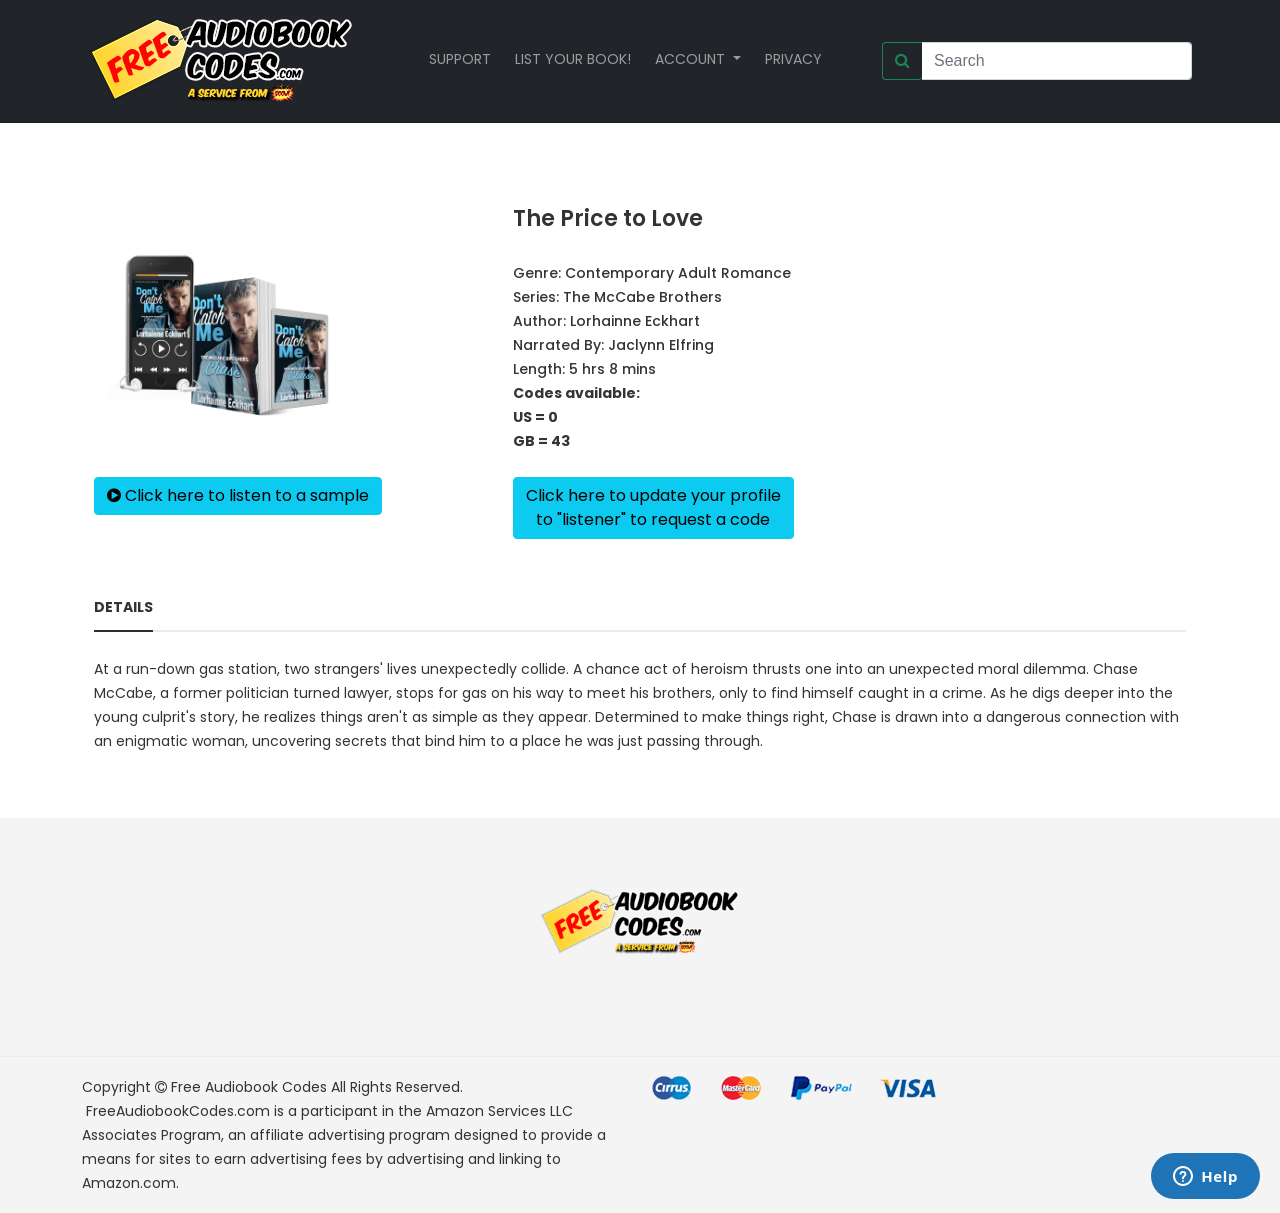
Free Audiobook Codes (249, 1087)
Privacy (793, 59)
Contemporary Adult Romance (678, 273)
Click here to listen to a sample (238, 495)
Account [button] (692, 59)
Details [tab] (123, 607)
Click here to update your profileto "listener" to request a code (653, 507)
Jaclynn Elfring (661, 345)
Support (460, 59)
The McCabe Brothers (642, 297)
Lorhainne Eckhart (635, 321)
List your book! (573, 59)
